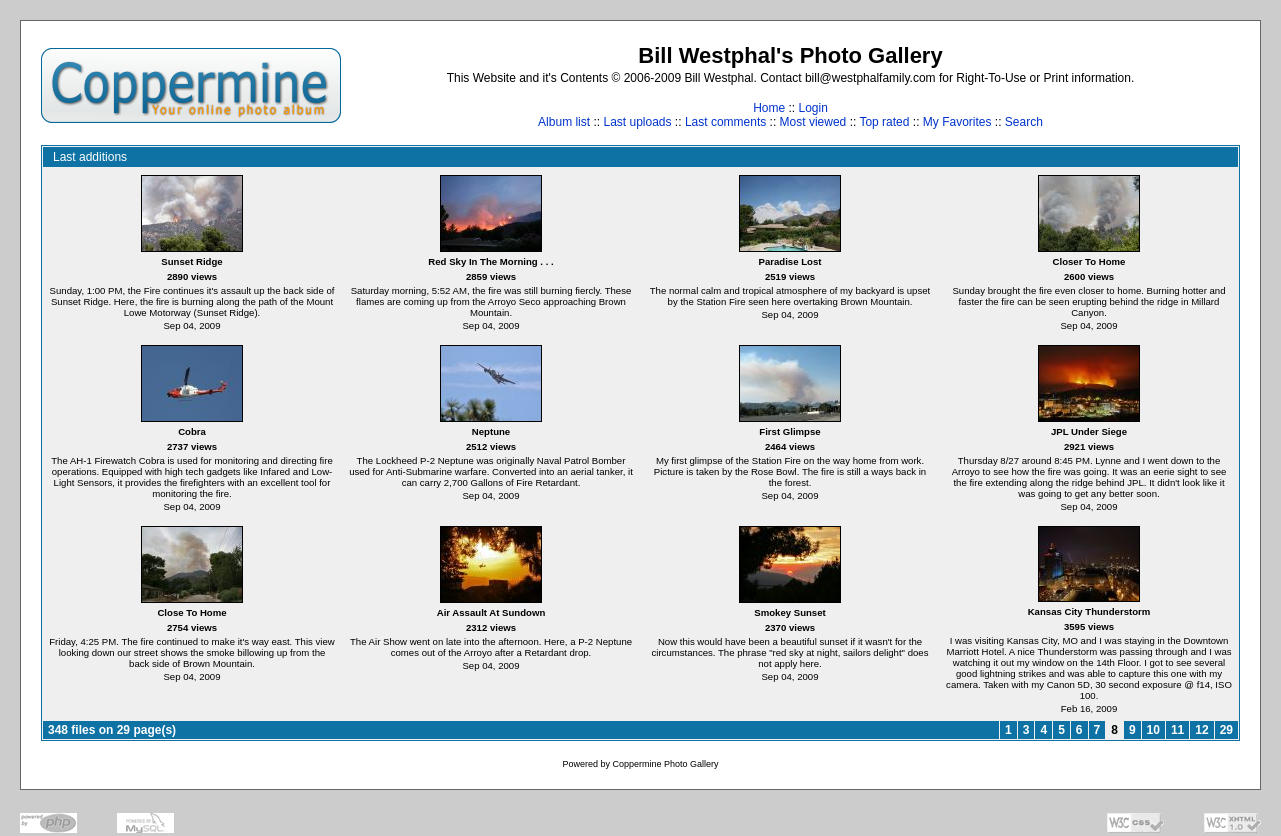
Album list (564, 122)
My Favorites (957, 122)
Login (812, 108)
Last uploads (637, 122)
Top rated (884, 122)
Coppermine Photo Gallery (665, 764)
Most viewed (813, 122)
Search (1024, 122)
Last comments (725, 122)
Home (769, 108)
